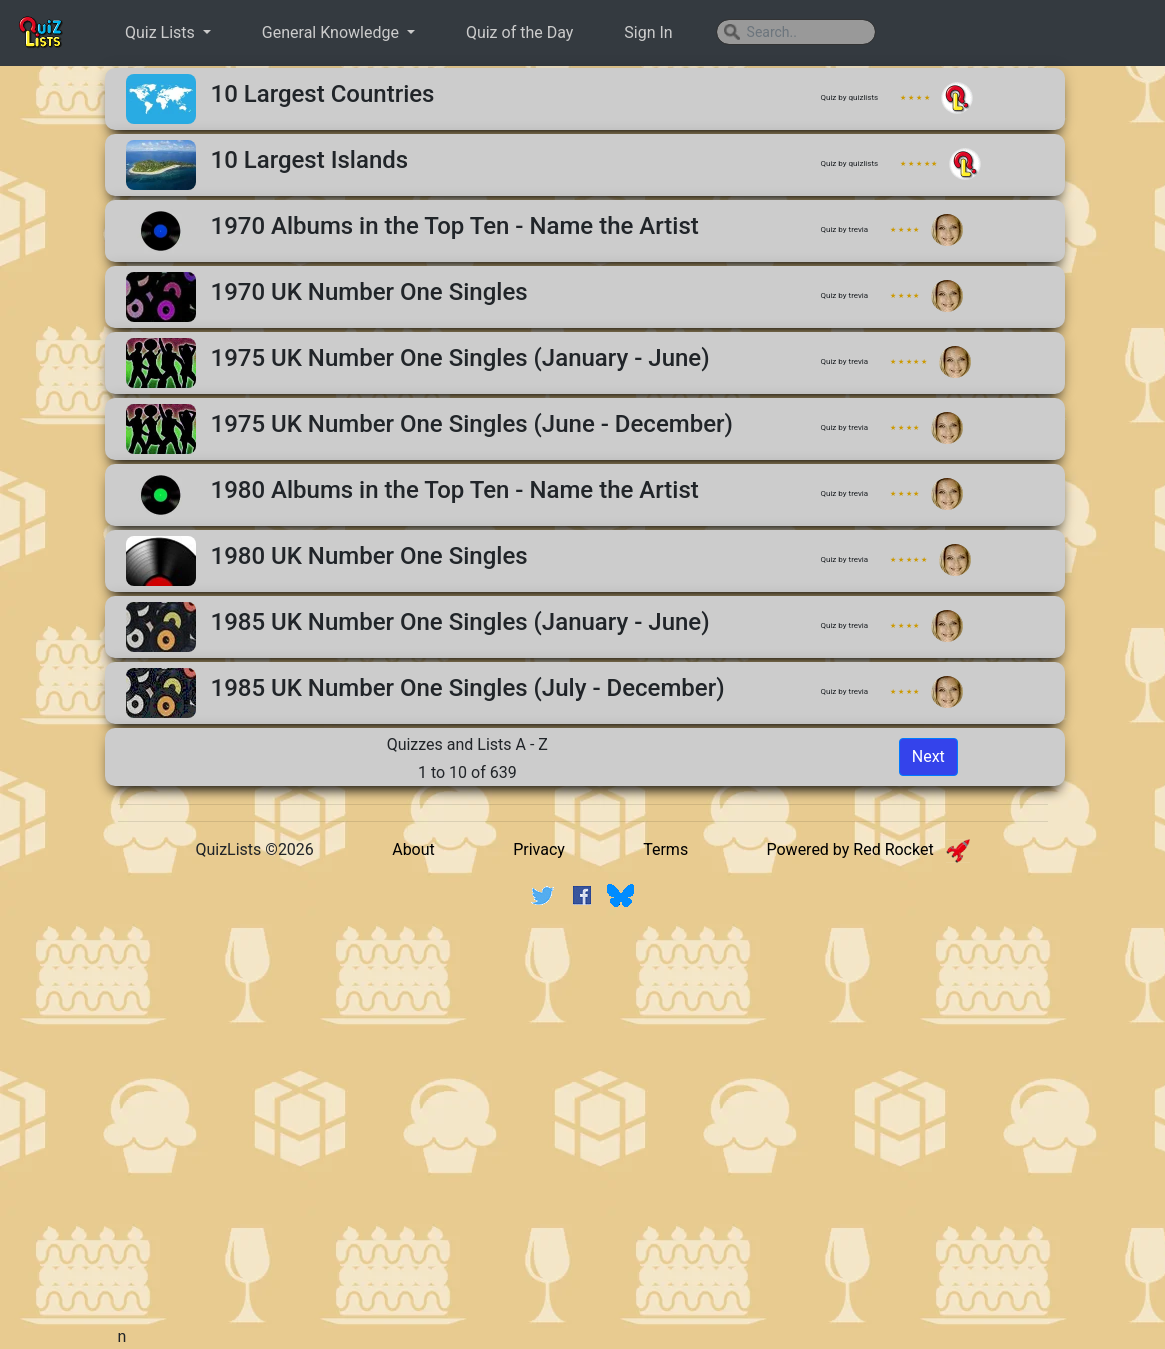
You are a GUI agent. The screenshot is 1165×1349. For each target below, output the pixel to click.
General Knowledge (332, 32)
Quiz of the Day (519, 32)
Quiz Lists (162, 32)
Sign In (648, 32)
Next (928, 756)
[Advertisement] (603, 1078)
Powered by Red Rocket (867, 849)
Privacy (539, 849)
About (413, 849)
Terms (665, 849)
